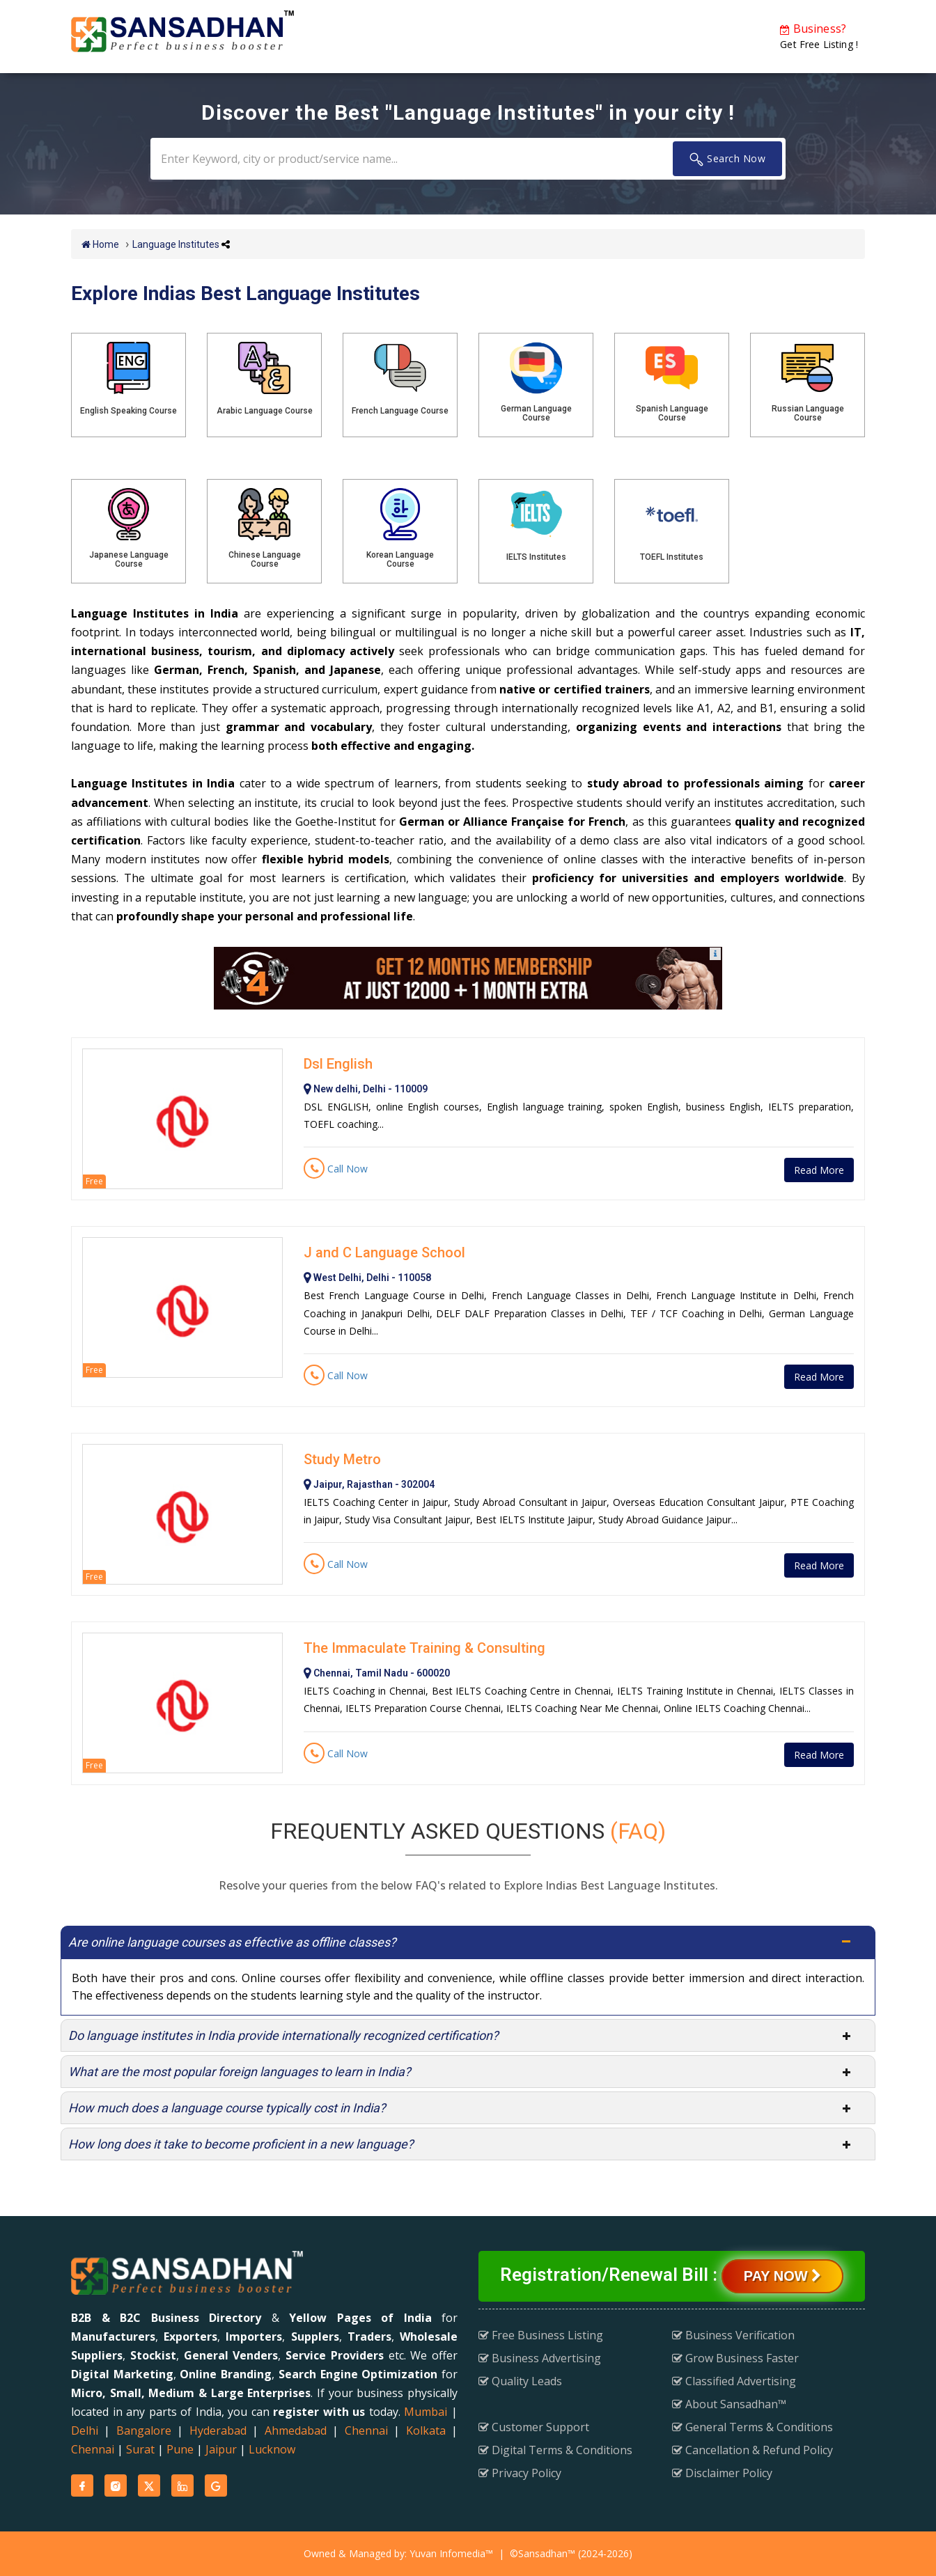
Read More (819, 1170)
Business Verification (733, 2335)
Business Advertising (539, 2358)
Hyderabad (218, 2430)
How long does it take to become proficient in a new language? (241, 2144)
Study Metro (342, 1459)
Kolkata (426, 2430)
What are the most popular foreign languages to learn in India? (239, 2071)
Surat (140, 2449)
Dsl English (338, 1063)
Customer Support (533, 2427)
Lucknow (272, 2449)
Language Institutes (175, 244)
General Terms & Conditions (752, 2427)
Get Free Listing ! (819, 36)
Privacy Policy (519, 2473)
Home (100, 244)
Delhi (84, 2430)
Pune (180, 2449)
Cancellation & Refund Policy (752, 2450)
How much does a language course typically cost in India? (227, 2107)
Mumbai (425, 2411)
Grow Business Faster (735, 2358)
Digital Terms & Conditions (555, 2450)
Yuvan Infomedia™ (451, 2553)
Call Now (336, 1168)
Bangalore (143, 2430)
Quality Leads (520, 2381)
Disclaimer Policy (722, 2473)
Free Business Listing (540, 2335)
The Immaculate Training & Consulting (424, 1648)
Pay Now (782, 2276)
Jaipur (221, 2449)
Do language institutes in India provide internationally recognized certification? (283, 2035)
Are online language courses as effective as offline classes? (232, 1942)
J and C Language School (384, 1252)
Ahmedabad (296, 2430)
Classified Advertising (734, 2381)
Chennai (366, 2430)
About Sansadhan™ (729, 2404)
